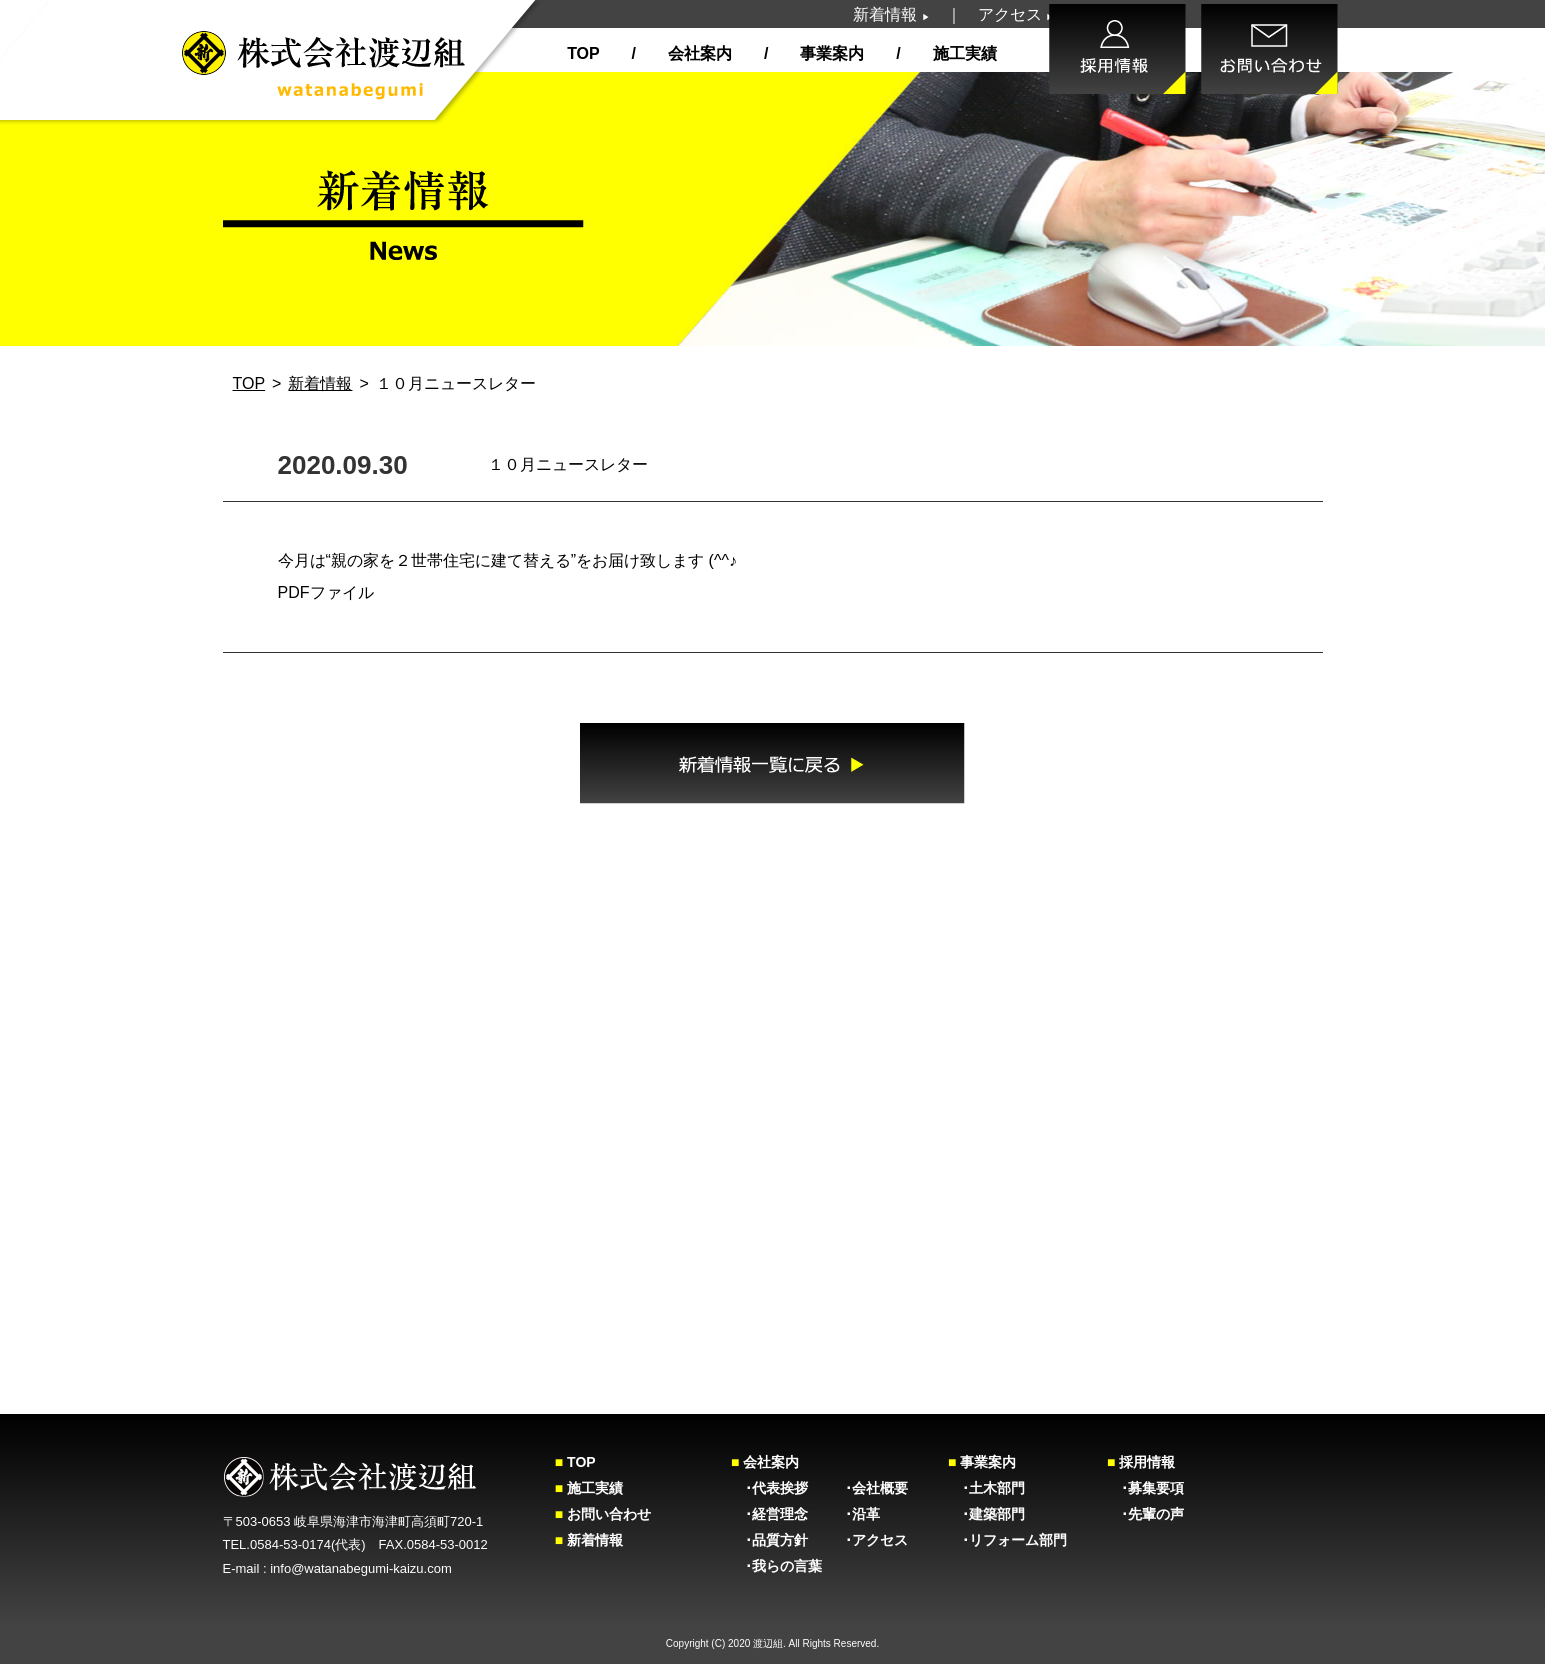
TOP (583, 53)
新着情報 (891, 14)
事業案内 (830, 53)
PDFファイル (326, 592)
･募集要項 (1145, 1488)
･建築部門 (986, 1514)
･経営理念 (769, 1514)
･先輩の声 (1145, 1514)
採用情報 (1141, 1462)
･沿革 (862, 1514)
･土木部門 (986, 1488)
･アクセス (876, 1540)
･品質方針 (769, 1540)
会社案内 (697, 53)
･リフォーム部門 (1007, 1540)
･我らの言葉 (776, 1566)
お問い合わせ (603, 1514)
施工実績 (962, 53)
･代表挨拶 (769, 1488)
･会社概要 (876, 1488)
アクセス (1016, 14)
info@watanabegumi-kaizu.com (361, 1568)
